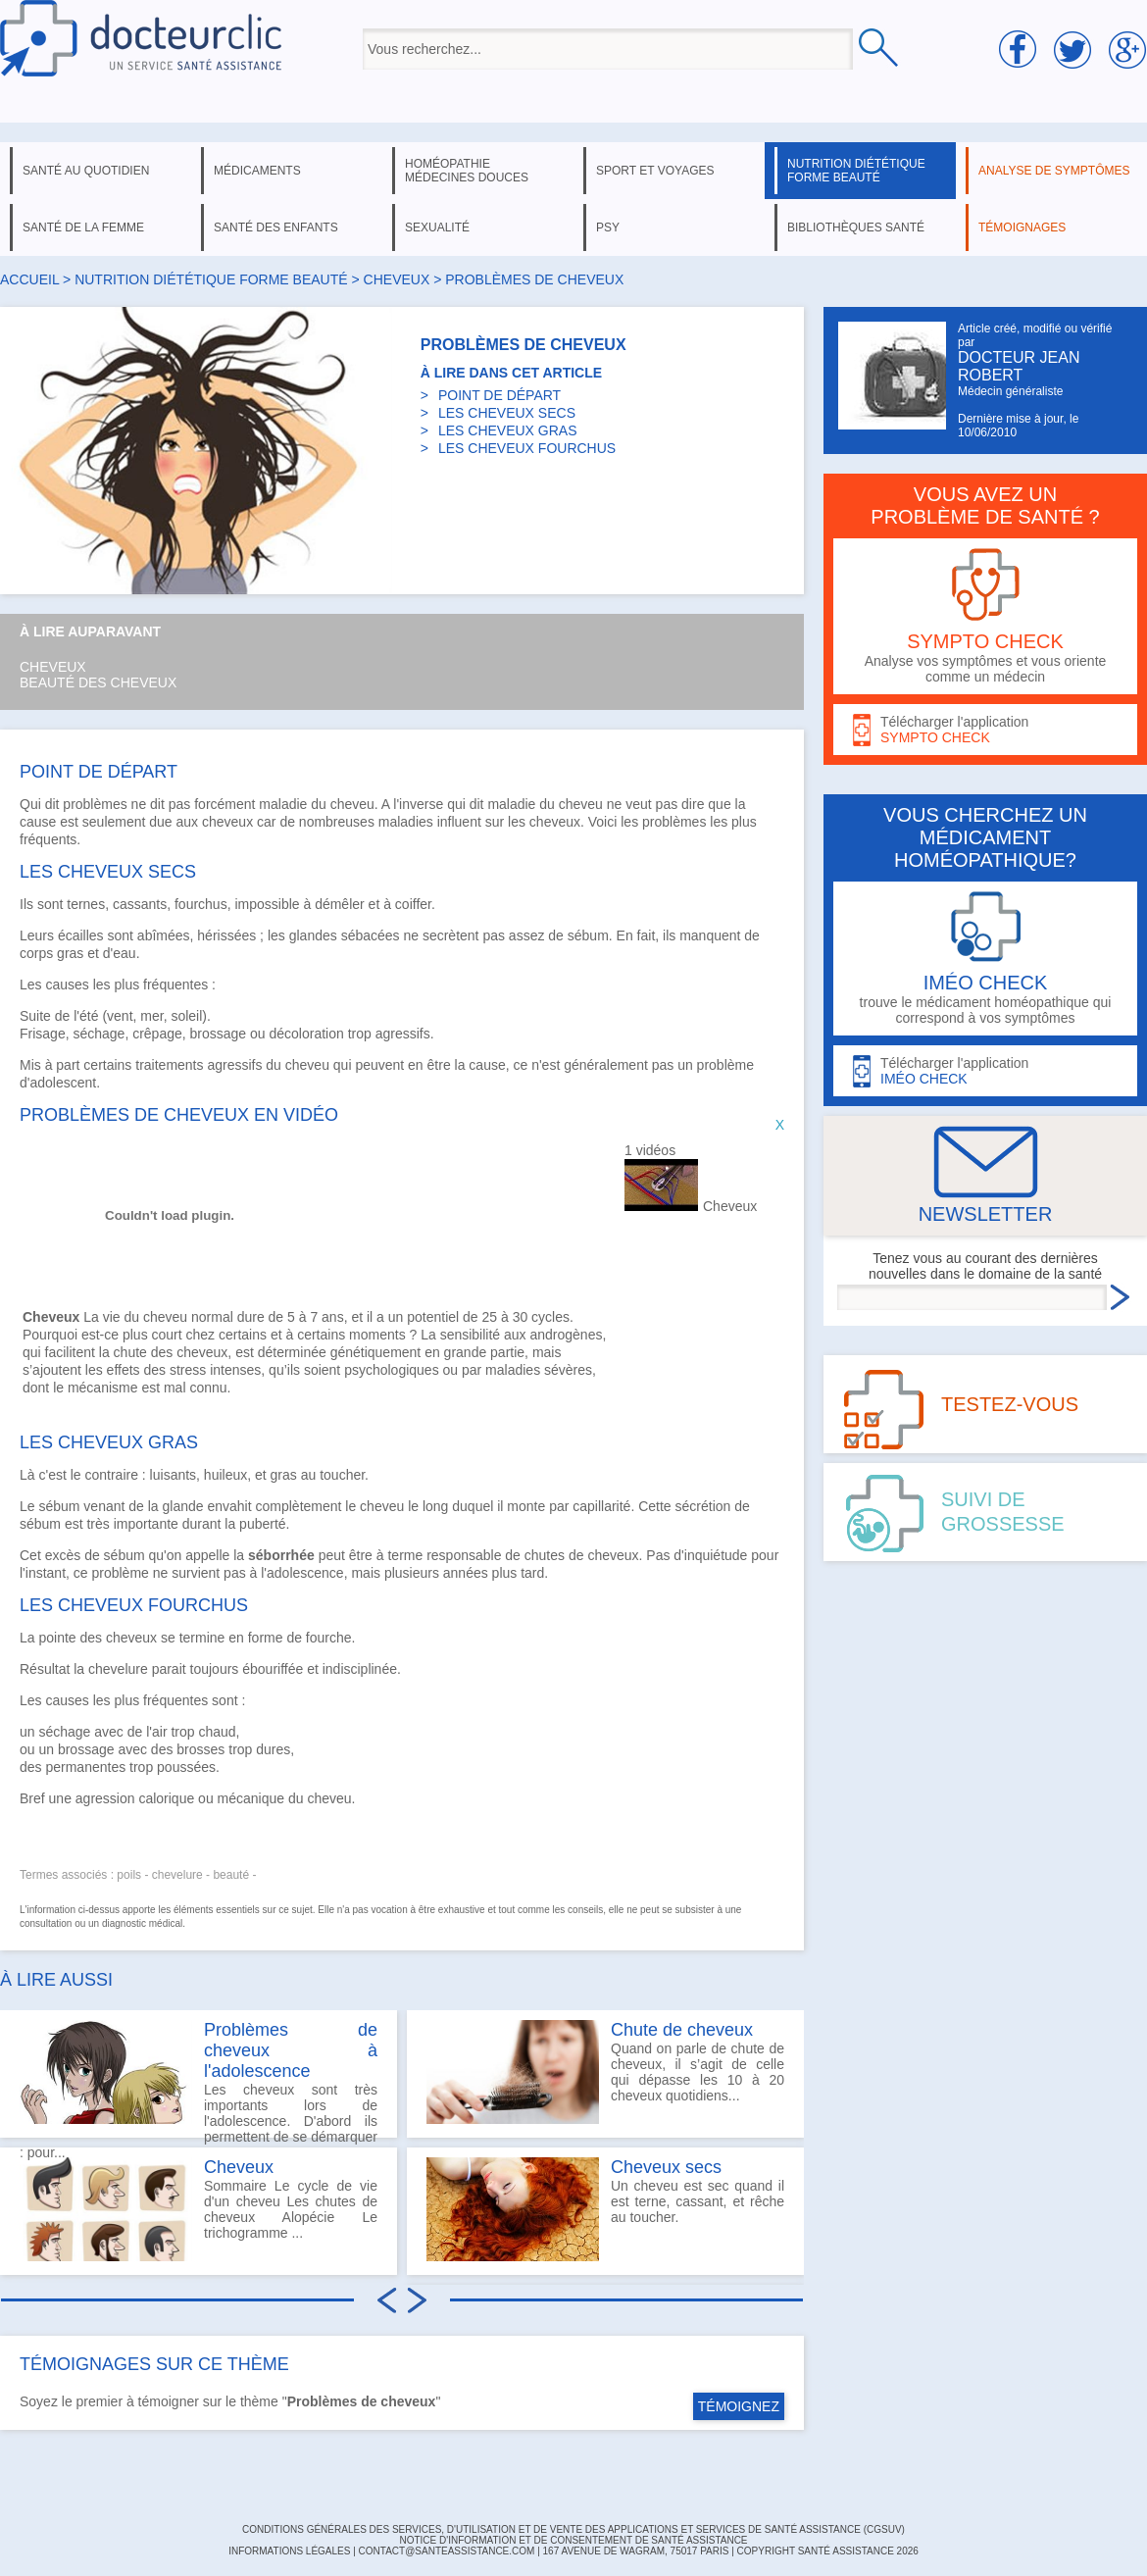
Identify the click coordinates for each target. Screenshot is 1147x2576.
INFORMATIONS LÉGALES (289, 2551)
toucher (342, 1475)
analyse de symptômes (1053, 170)
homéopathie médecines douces (466, 170)
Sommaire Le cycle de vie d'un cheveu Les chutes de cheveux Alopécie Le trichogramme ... (198, 2209)
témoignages (1022, 227)
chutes (544, 1555)
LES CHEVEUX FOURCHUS (527, 448)
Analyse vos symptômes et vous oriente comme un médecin (985, 616)
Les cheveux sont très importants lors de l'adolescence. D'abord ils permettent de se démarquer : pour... (198, 2079)
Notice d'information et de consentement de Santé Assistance (573, 2540)
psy (608, 227)
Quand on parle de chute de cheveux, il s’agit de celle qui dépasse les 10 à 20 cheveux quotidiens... (605, 2072)
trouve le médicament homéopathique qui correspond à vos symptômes (985, 958)
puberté (262, 1524)
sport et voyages (655, 170)
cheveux (397, 279)
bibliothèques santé (855, 227)
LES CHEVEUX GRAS (507, 430)
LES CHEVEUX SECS (506, 413)
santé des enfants (276, 227)
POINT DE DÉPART (499, 395)
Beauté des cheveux (98, 682)
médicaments (257, 170)
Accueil (29, 279)
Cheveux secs (666, 2167)
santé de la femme (83, 227)
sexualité (437, 227)
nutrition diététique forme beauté (856, 170)
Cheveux (53, 667)
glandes (313, 935)
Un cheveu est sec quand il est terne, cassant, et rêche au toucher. (605, 2209)
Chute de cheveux (682, 2030)
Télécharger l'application (985, 730)
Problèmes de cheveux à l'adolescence (290, 2050)
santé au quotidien (86, 170)
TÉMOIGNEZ (738, 2406)
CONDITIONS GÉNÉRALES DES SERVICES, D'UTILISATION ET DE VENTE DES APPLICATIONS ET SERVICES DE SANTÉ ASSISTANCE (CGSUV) (573, 2529)
